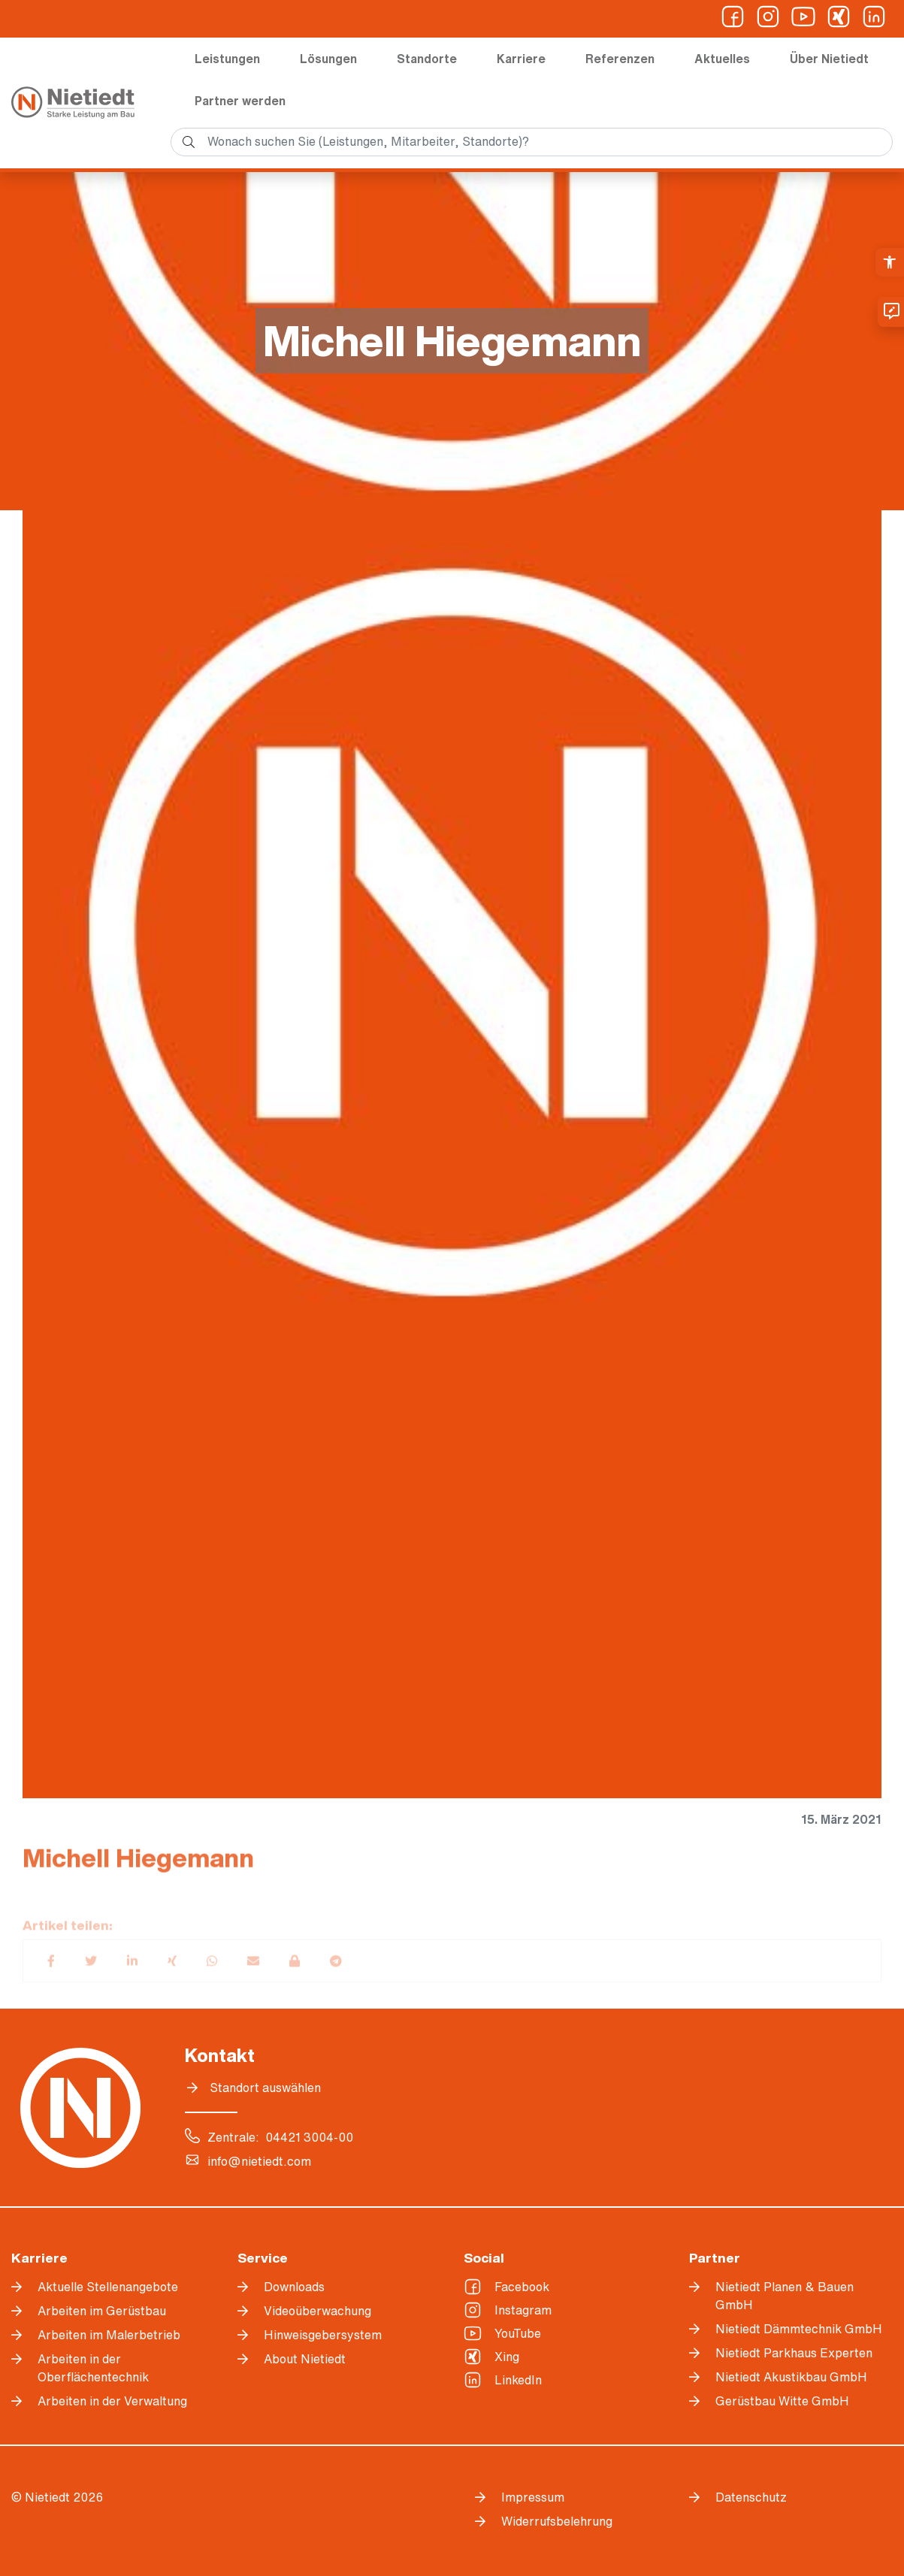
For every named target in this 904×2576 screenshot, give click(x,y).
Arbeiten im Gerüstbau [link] (102, 2311)
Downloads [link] (294, 2287)
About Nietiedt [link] (305, 2359)
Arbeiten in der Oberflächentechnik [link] (93, 2368)
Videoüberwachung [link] (317, 2311)
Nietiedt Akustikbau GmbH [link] (791, 2377)
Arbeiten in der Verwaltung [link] (112, 2401)
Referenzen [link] (620, 59)
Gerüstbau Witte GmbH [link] (782, 2401)
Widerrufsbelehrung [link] (556, 2521)
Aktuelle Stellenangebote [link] (108, 2287)
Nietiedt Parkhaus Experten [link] (793, 2353)
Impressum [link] (532, 2497)
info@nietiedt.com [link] (259, 2161)
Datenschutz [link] (751, 2497)
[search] (532, 142)
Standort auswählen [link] (265, 2088)
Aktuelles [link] (722, 59)
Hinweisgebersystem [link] (323, 2335)
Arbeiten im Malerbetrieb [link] (109, 2335)
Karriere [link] (521, 59)
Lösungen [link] (328, 59)
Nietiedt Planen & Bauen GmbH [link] (784, 2296)
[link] (889, 262)
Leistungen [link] (227, 59)
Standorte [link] (427, 59)
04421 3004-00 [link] (309, 2137)
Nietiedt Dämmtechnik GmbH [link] (798, 2329)
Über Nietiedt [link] (829, 59)
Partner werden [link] (240, 101)
